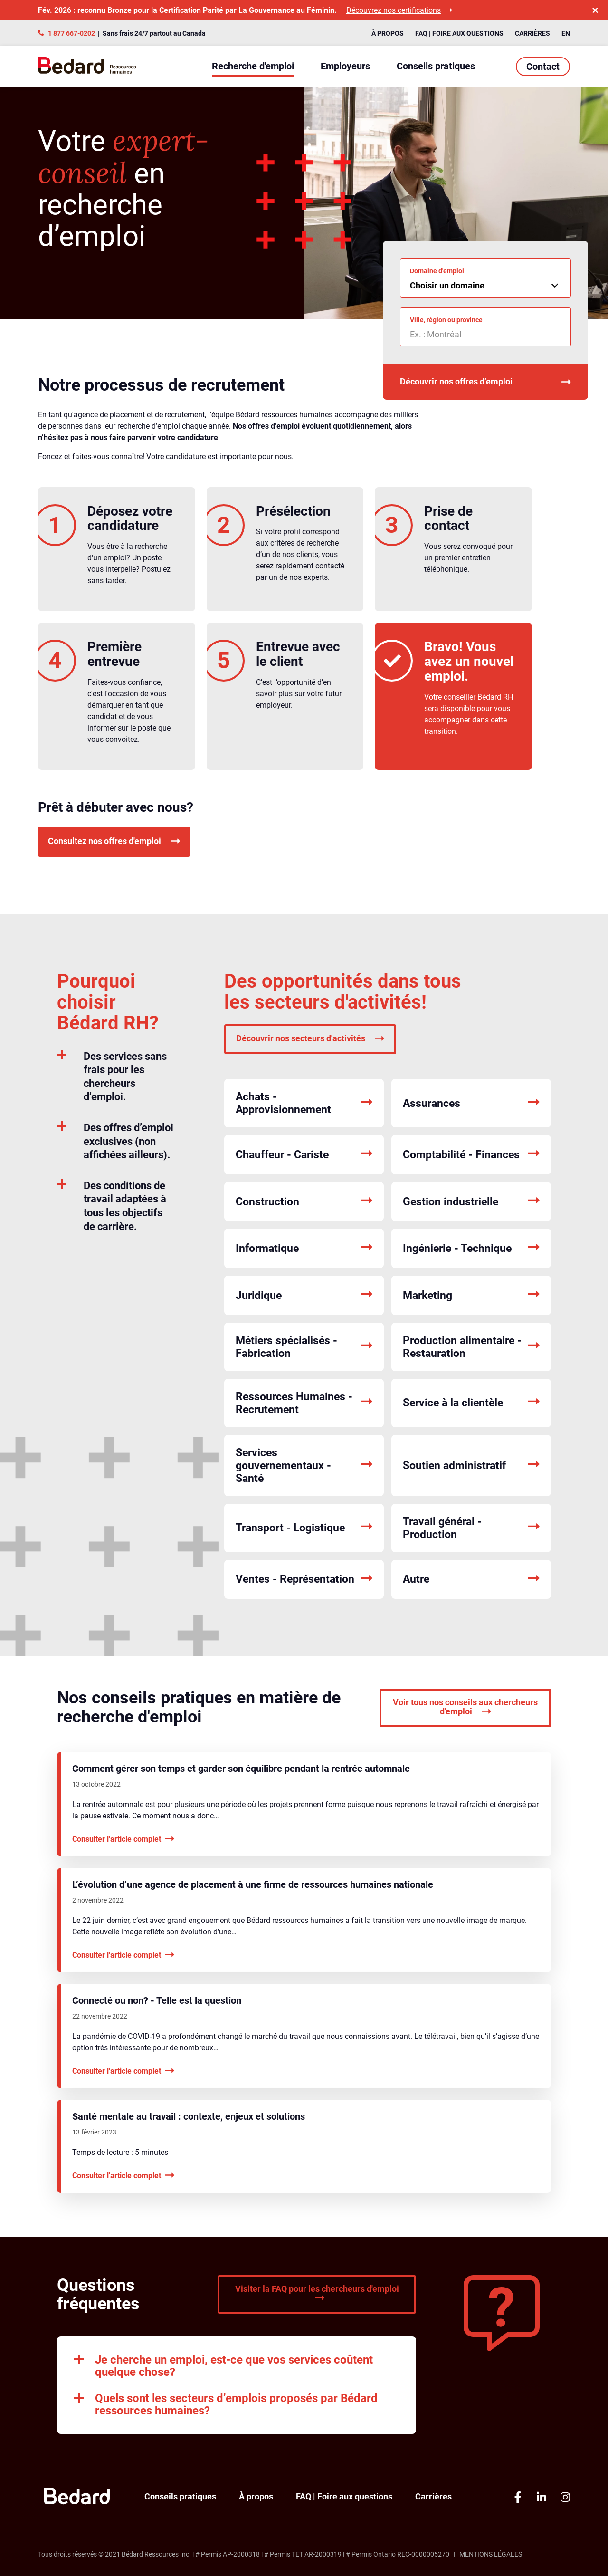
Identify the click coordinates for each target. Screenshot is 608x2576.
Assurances (471, 1103)
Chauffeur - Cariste (304, 1154)
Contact (543, 66)
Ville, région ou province (446, 320)
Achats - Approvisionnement (304, 1103)
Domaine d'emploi (437, 271)
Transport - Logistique (304, 1527)
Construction (304, 1201)
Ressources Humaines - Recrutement (304, 1403)
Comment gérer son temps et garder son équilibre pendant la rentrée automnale (241, 1768)
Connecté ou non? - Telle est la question (156, 2000)
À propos (387, 33)
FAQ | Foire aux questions (459, 33)
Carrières (532, 33)
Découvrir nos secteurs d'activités (310, 1038)
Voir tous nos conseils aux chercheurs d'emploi (465, 1707)
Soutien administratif (471, 1465)
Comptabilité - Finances (471, 1154)
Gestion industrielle (471, 1201)
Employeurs (345, 66)
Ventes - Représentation (304, 1579)
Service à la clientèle (471, 1402)
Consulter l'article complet (123, 1839)
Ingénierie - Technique (471, 1248)
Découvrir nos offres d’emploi (485, 381)
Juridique (304, 1295)
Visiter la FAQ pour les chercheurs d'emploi (317, 2293)
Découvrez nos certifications (399, 10)
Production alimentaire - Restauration (471, 1347)
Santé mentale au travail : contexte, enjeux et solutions (188, 2116)
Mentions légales (490, 2554)
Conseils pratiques (436, 66)
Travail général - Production (471, 1528)
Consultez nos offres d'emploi (114, 841)
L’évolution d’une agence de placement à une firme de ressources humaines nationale (252, 1884)
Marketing (471, 1295)
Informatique (304, 1248)
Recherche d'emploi (253, 66)
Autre (471, 1579)
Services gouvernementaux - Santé (304, 1465)
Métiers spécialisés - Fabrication (304, 1347)
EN (565, 33)
